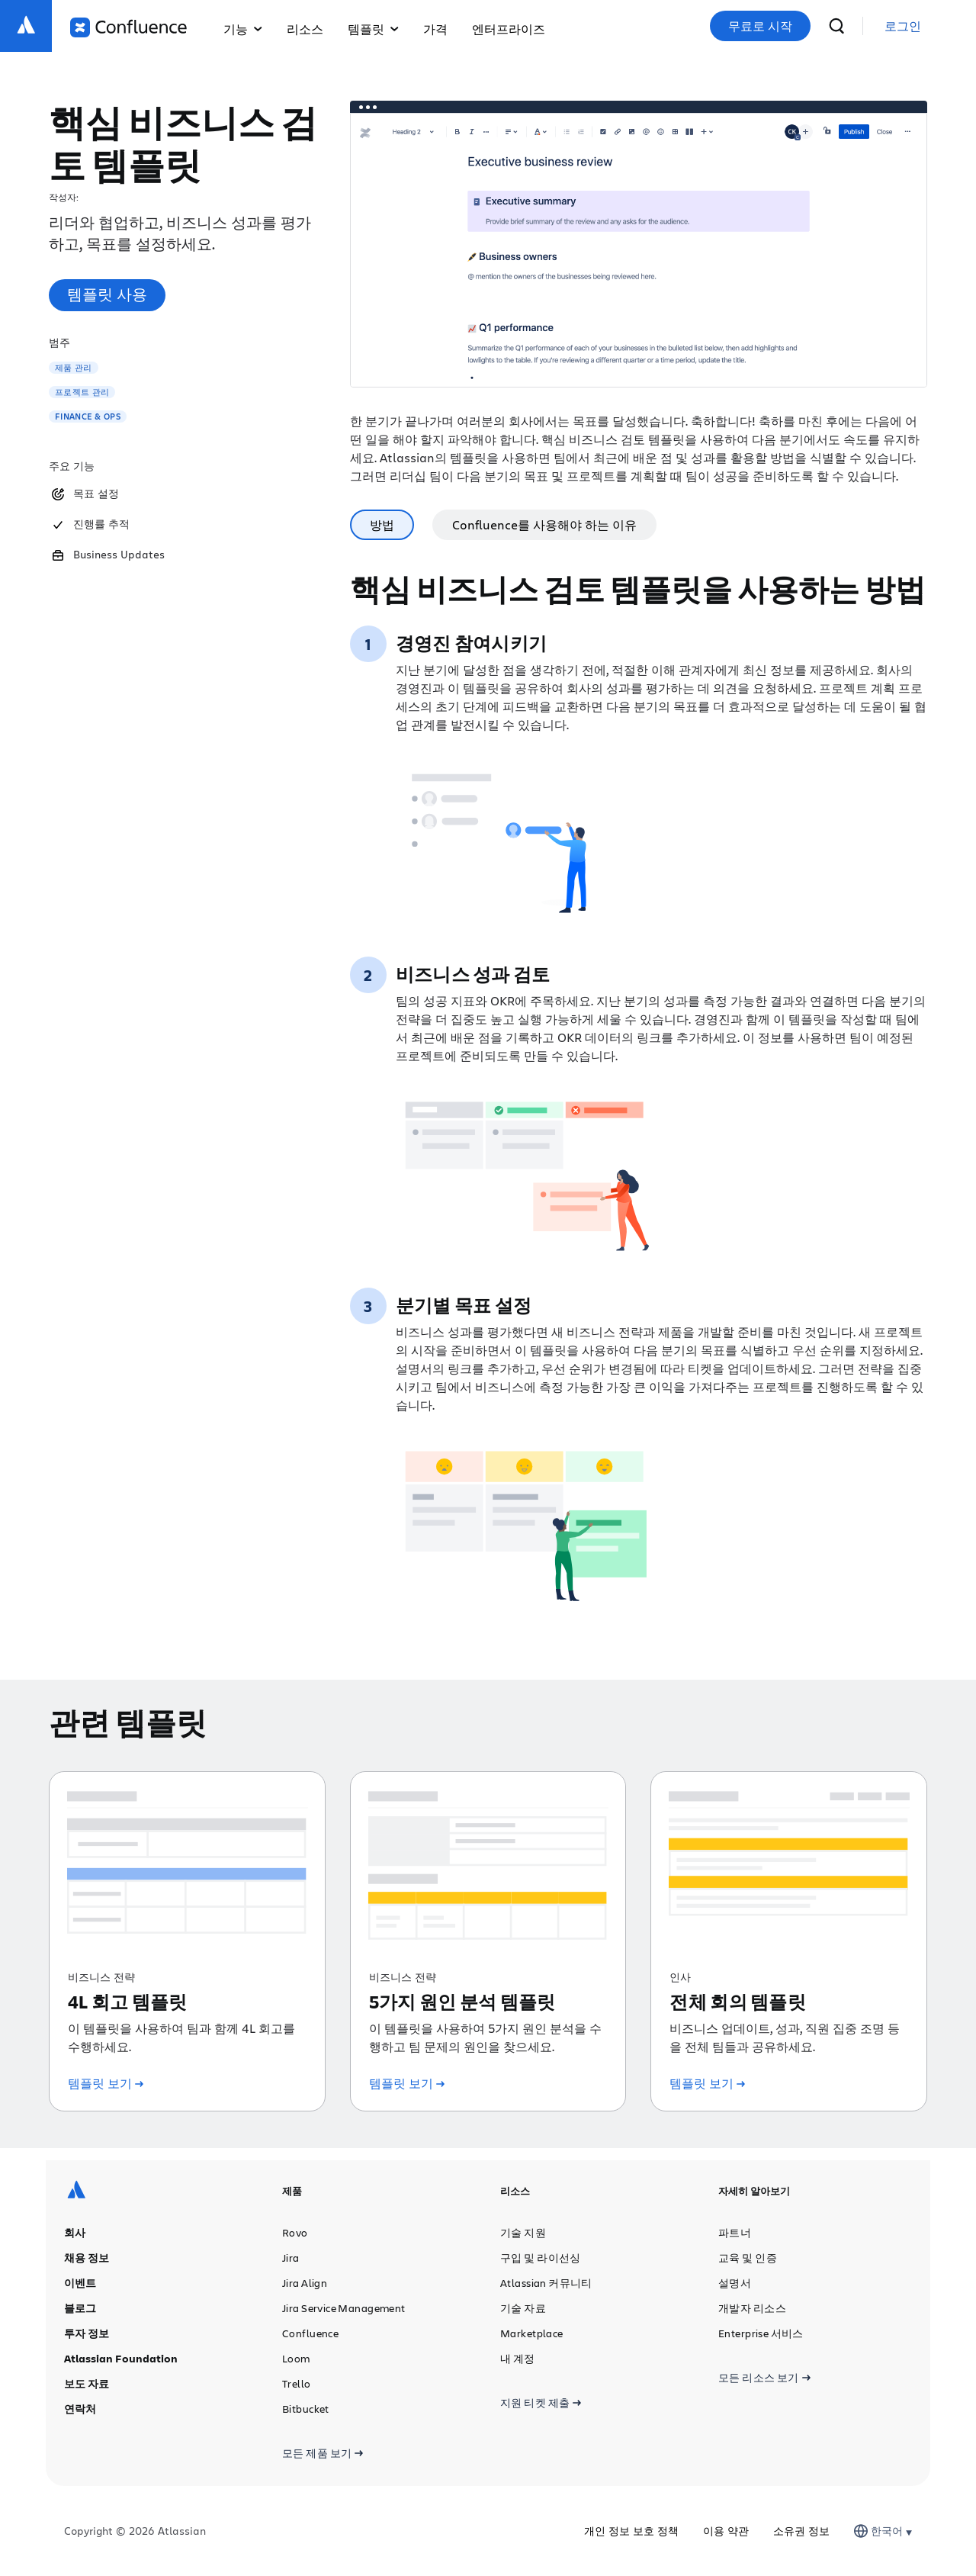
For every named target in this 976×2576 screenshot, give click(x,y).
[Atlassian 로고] (26, 26)
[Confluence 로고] (128, 27)
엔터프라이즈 (508, 29)
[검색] (836, 26)
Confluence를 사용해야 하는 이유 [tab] (544, 524)
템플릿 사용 (107, 294)
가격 (435, 29)
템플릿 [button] (373, 29)
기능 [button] (242, 29)
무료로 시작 (760, 26)
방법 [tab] (382, 524)
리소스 (305, 29)
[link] (902, 26)
